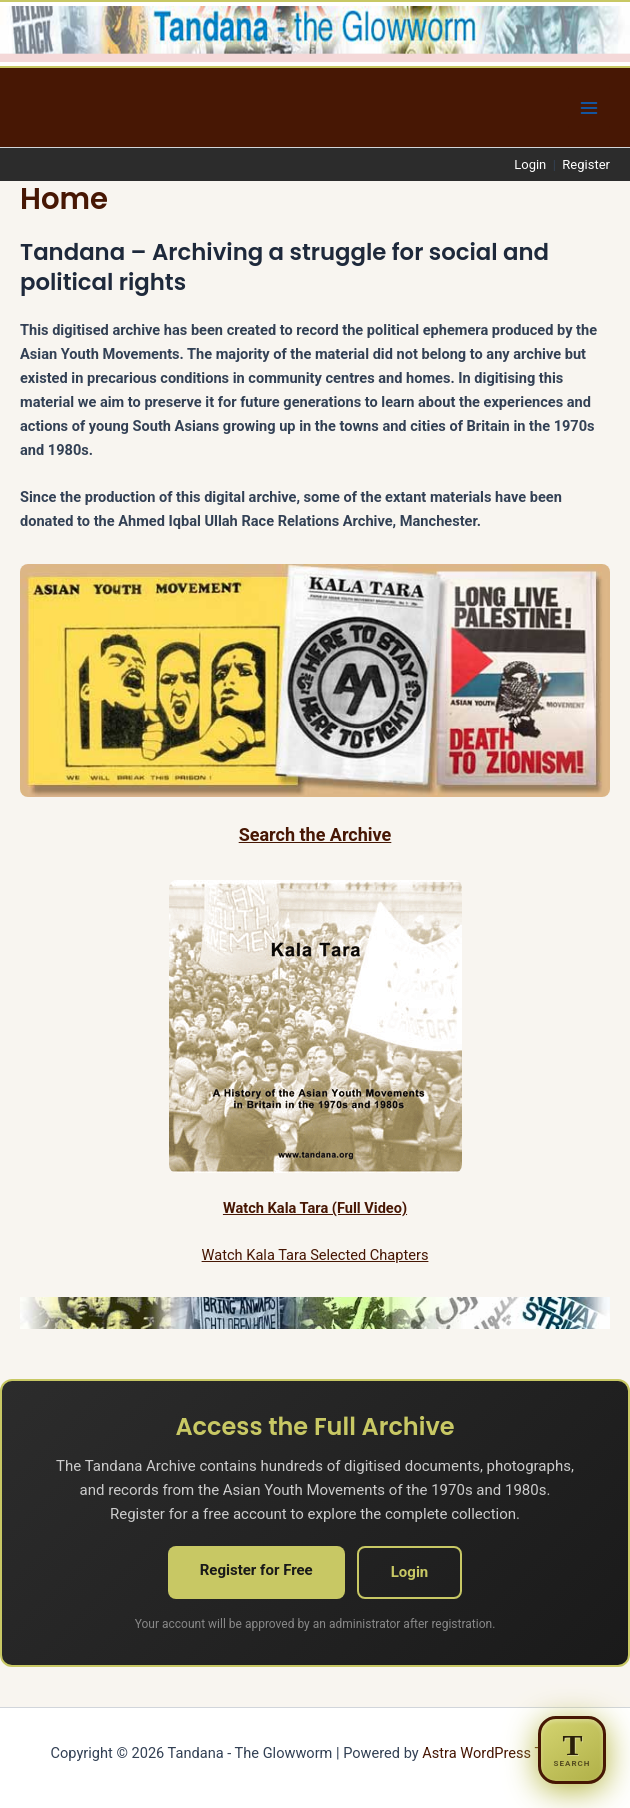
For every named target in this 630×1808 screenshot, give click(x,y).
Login (530, 164)
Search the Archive (315, 834)
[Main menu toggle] (589, 108)
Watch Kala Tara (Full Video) (315, 1208)
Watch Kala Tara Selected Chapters (315, 1255)
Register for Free (256, 1570)
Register (586, 164)
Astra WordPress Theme (500, 1753)
